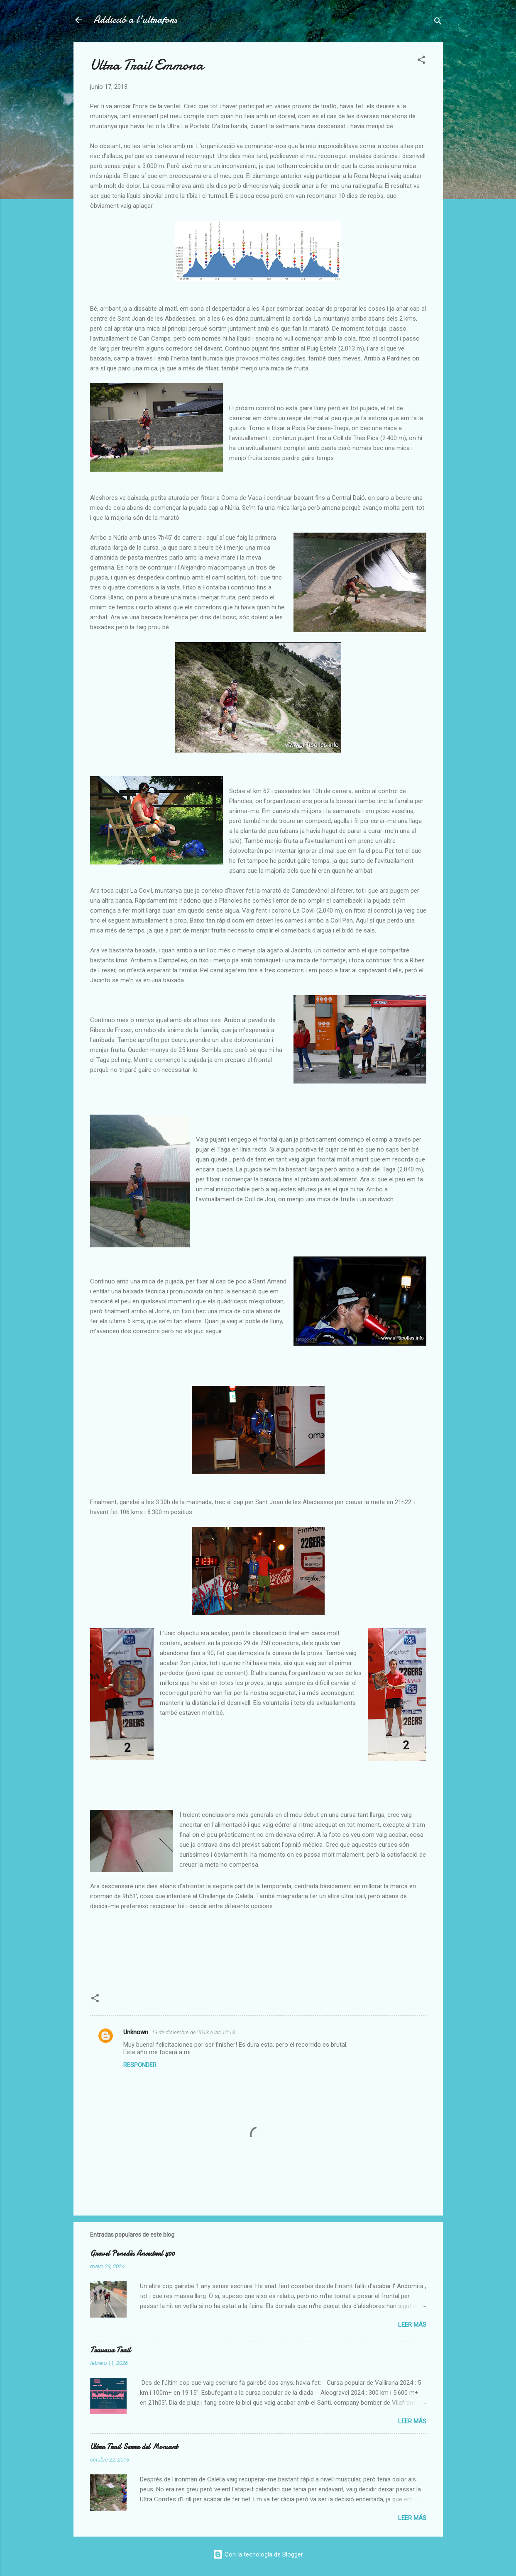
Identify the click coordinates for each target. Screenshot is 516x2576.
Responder (140, 2065)
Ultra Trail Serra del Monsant (134, 2447)
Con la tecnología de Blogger (258, 2554)
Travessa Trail (110, 2350)
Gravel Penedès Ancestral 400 (132, 2253)
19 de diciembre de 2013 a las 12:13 (193, 2032)
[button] (421, 61)
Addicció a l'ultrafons (135, 20)
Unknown (135, 2032)
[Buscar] (438, 22)
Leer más (412, 2324)
